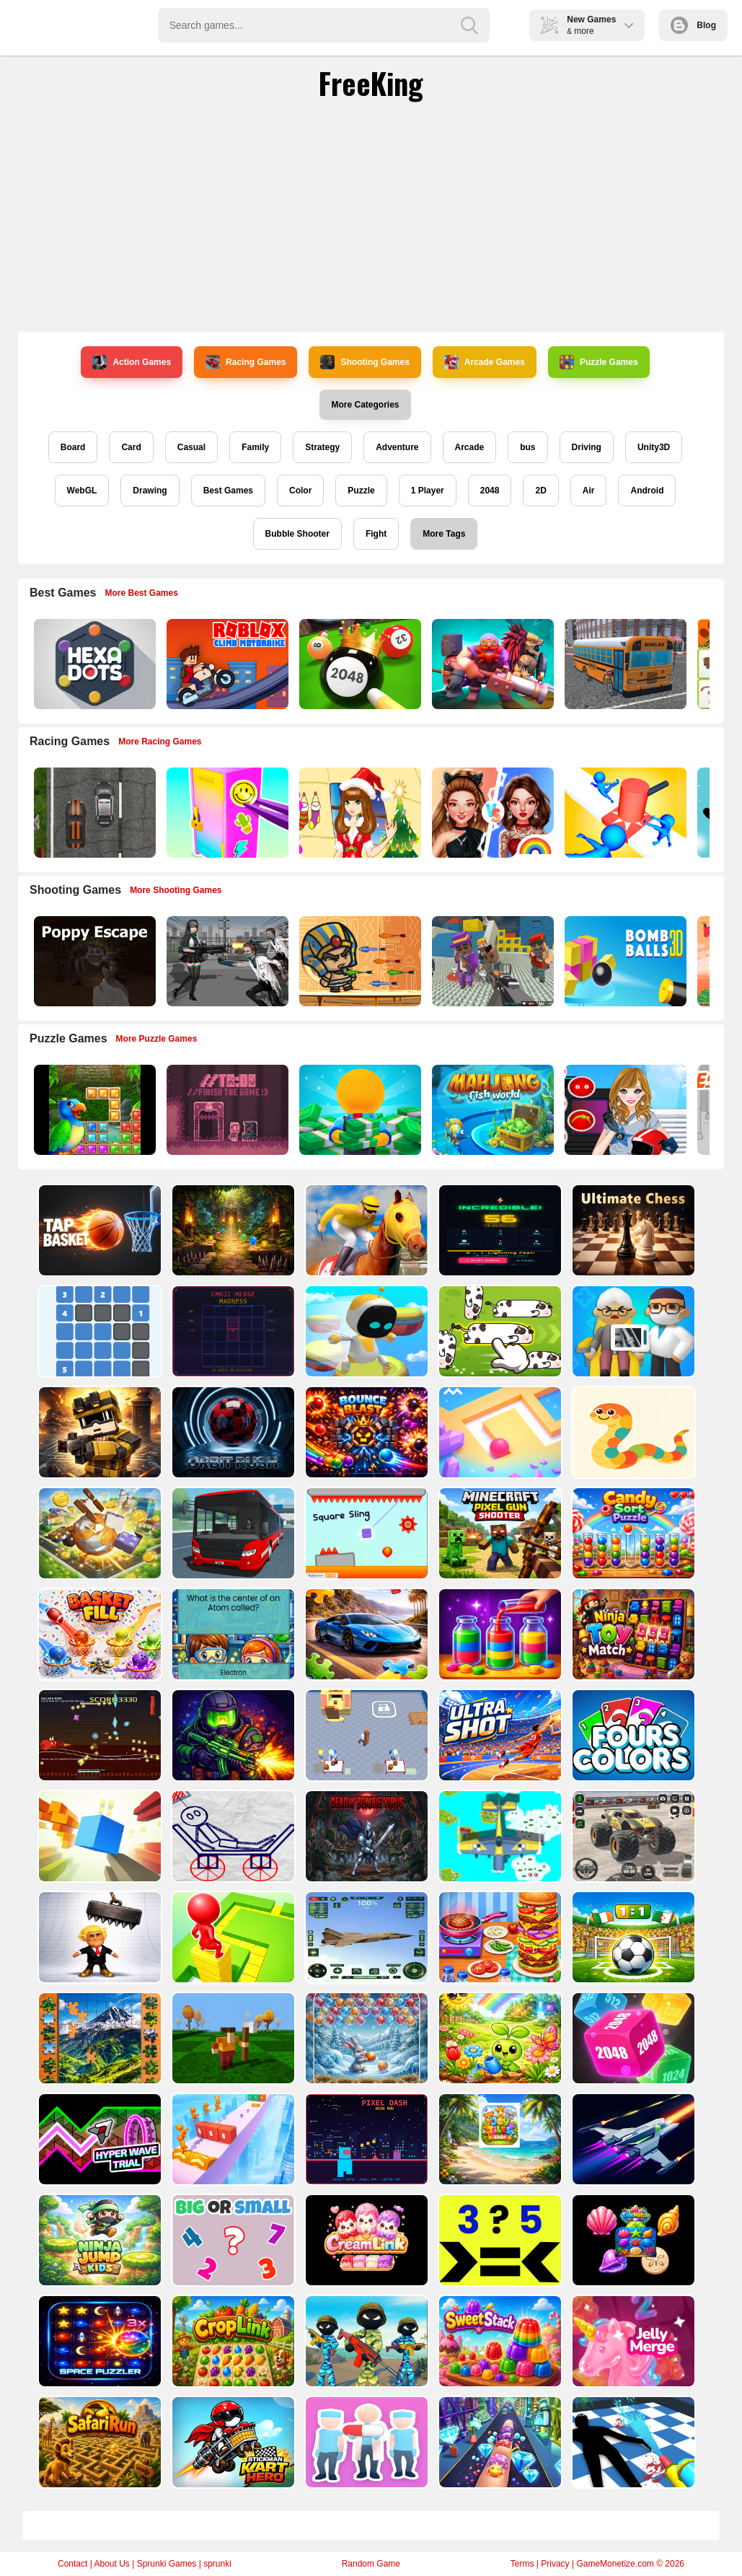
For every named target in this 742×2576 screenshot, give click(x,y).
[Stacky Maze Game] (232, 1937)
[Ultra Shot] (499, 1735)
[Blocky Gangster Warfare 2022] (491, 961)
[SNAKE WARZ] (632, 1432)
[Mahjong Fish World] (491, 1109)
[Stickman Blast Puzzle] (232, 1836)
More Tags (444, 534)
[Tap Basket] (98, 1230)
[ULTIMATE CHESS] (632, 1230)
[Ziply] (98, 1331)
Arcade (470, 447)
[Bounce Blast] (365, 1432)
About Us (111, 2564)
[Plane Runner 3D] (365, 1937)
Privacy (555, 2564)
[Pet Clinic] (365, 2442)
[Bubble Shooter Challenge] (365, 2038)
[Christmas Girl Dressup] (359, 812)
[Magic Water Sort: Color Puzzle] (499, 1634)
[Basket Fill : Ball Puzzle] (98, 1634)
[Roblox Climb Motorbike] (226, 664)
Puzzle (361, 490)
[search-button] (469, 25)
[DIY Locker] (226, 812)
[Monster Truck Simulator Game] (632, 1836)
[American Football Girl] (624, 1109)
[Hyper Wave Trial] (98, 2139)
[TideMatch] (632, 2240)
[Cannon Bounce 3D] (624, 961)
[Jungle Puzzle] (93, 1109)
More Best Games (141, 593)
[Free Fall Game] (98, 1836)
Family (255, 447)
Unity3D (653, 447)
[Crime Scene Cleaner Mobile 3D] (632, 2442)
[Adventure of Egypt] (359, 961)
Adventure (397, 447)
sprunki (217, 2564)
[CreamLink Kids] (365, 2240)
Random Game (371, 2564)
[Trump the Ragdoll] (98, 1937)
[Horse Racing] (365, 1230)
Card (131, 447)
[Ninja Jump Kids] (98, 2240)
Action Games (131, 362)
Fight (376, 534)
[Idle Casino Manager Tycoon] (359, 1109)
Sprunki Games (167, 2564)
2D (540, 490)
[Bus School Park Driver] (624, 664)
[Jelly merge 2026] (632, 2341)
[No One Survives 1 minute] (98, 1735)
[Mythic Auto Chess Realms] (491, 664)
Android (646, 490)
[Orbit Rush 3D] (232, 1432)
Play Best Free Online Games (73, 25)
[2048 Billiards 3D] (359, 664)
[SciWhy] (232, 1634)
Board (73, 447)
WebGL (82, 490)
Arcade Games (484, 362)
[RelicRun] (232, 1230)
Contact (72, 2564)
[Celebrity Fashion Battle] (491, 812)
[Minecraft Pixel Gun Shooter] (499, 1533)
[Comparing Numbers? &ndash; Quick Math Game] (499, 2240)
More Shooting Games (175, 890)
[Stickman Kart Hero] (232, 2442)
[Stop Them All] (624, 812)
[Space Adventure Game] (632, 2139)
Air (589, 490)
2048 (490, 490)
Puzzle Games (599, 362)
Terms (522, 2564)
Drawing (150, 490)
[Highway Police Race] (93, 812)
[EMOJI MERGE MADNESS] (232, 1331)
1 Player (427, 490)
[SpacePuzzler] (98, 2341)
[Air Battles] (499, 1836)
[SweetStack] (499, 2341)
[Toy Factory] (365, 1735)
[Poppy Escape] (93, 961)
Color (300, 490)
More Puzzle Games (157, 1039)
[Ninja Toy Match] (632, 1634)
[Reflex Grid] (499, 1230)
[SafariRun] (98, 2442)
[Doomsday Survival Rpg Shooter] (226, 961)
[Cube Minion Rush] (232, 2139)
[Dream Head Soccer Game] (632, 1937)
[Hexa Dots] (93, 664)
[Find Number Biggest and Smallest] (232, 2240)
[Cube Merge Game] (632, 2038)
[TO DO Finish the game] (226, 1109)
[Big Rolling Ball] (98, 1533)
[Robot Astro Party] (365, 1331)
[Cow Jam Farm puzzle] (499, 1331)
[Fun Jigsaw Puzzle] (98, 2038)
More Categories (365, 405)
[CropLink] (232, 2341)
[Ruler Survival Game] (98, 1432)
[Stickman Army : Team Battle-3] (365, 2341)
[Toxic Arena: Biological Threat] (232, 1735)
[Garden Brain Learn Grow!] (499, 2038)
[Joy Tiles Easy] (499, 2139)
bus (527, 447)
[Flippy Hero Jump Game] (232, 2038)
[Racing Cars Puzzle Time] (365, 1634)
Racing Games (246, 362)
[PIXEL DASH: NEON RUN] (365, 2139)
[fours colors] (632, 1735)
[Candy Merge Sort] (632, 1533)
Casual (191, 447)
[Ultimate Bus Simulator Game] (232, 1533)
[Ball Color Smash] (499, 1432)
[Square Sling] (365, 1533)
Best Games (228, 490)
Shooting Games (364, 362)
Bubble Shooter (297, 534)
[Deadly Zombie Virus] (365, 1836)
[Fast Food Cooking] (499, 1937)
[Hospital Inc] (632, 1331)
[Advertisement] (371, 216)
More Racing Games (159, 742)
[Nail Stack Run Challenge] (499, 2442)
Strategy (322, 447)
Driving (586, 447)
